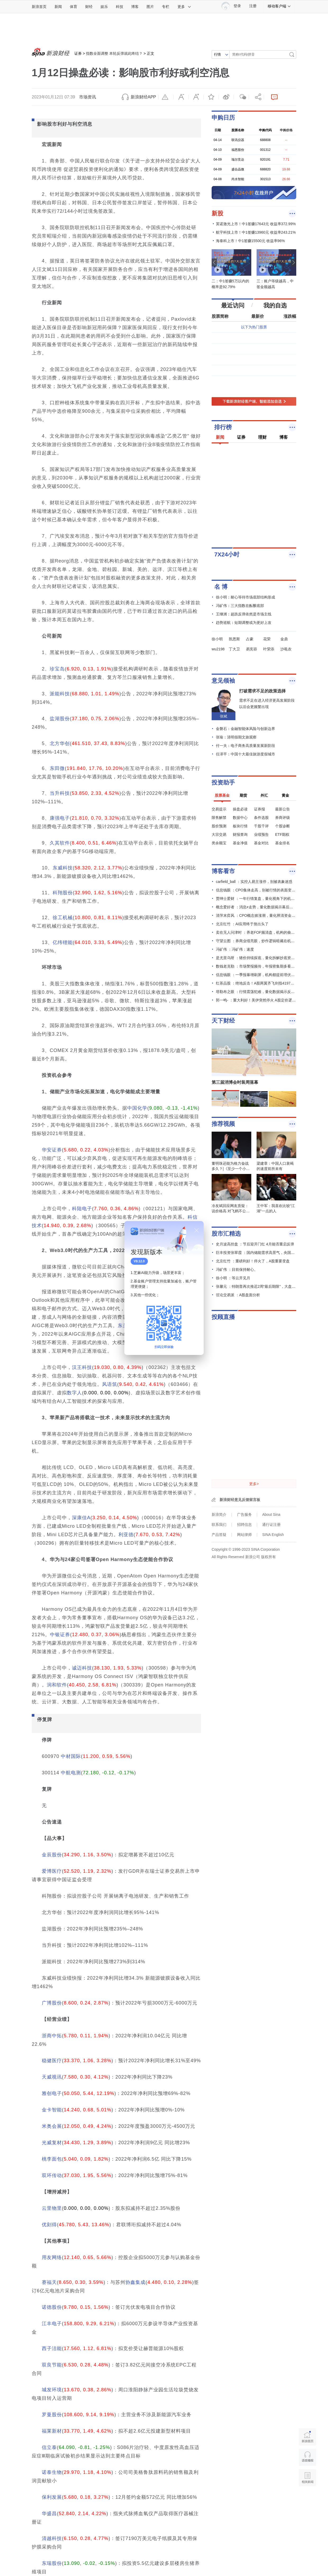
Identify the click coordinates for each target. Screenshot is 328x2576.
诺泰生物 (52, 2472)
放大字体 (196, 97)
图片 (150, 6)
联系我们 (219, 1524)
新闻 (58, 6)
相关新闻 (307, 2477)
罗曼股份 (52, 2414)
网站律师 (244, 1534)
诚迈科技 (82, 1668)
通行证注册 (271, 1524)
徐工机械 (63, 917)
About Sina (271, 1514)
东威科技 (63, 867)
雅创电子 (52, 2093)
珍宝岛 (57, 669)
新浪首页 (39, 6)
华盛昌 (49, 2513)
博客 (135, 6)
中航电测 (71, 1772)
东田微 (57, 768)
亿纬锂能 (63, 942)
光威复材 (52, 2142)
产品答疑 (219, 1534)
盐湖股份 (60, 718)
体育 (73, 6)
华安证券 (52, 1150)
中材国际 (71, 1756)
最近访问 (232, 305)
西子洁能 (52, 2348)
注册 (253, 6)
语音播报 (307, 2457)
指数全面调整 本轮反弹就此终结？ (114, 53)
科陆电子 (82, 1208)
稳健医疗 (52, 2060)
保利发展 (52, 2497)
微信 (241, 97)
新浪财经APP (143, 97)
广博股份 (52, 2003)
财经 (89, 6)
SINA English (273, 1534)
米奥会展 (52, 2126)
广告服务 (244, 1514)
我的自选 (275, 305)
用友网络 (52, 2257)
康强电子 (60, 818)
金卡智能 (52, 2109)
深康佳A (81, 1517)
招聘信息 (244, 1524)
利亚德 (126, 1534)
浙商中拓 (52, 2035)
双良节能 (52, 2365)
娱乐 (104, 6)
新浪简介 (219, 1514)
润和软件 (57, 1685)
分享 (256, 97)
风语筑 (109, 1384)
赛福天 (49, 2282)
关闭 (196, 1230)
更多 (184, 6)
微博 (226, 97)
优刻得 (49, 2224)
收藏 (211, 97)
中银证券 (60, 1634)
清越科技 (52, 2538)
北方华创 (60, 743)
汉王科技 (82, 1367)
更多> (254, 1484)
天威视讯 (52, 2077)
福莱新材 (52, 2431)
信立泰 (49, 2447)
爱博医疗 (52, 1871)
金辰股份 (52, 1854)
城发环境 (52, 2389)
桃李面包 (52, 2159)
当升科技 (60, 793)
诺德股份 (52, 2307)
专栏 (165, 6)
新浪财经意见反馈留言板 (240, 1500)
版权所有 (268, 1557)
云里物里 (52, 2208)
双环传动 (52, 2175)
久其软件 (60, 843)
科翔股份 (63, 892)
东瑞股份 (52, 2563)
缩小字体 (181, 97)
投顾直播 (223, 1317)
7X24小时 (226, 554)
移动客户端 (279, 6)
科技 (119, 6)
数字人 (74, 1392)
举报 (165, 97)
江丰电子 (52, 2323)
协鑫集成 (135, 2282)
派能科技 (60, 693)
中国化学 (137, 1108)
